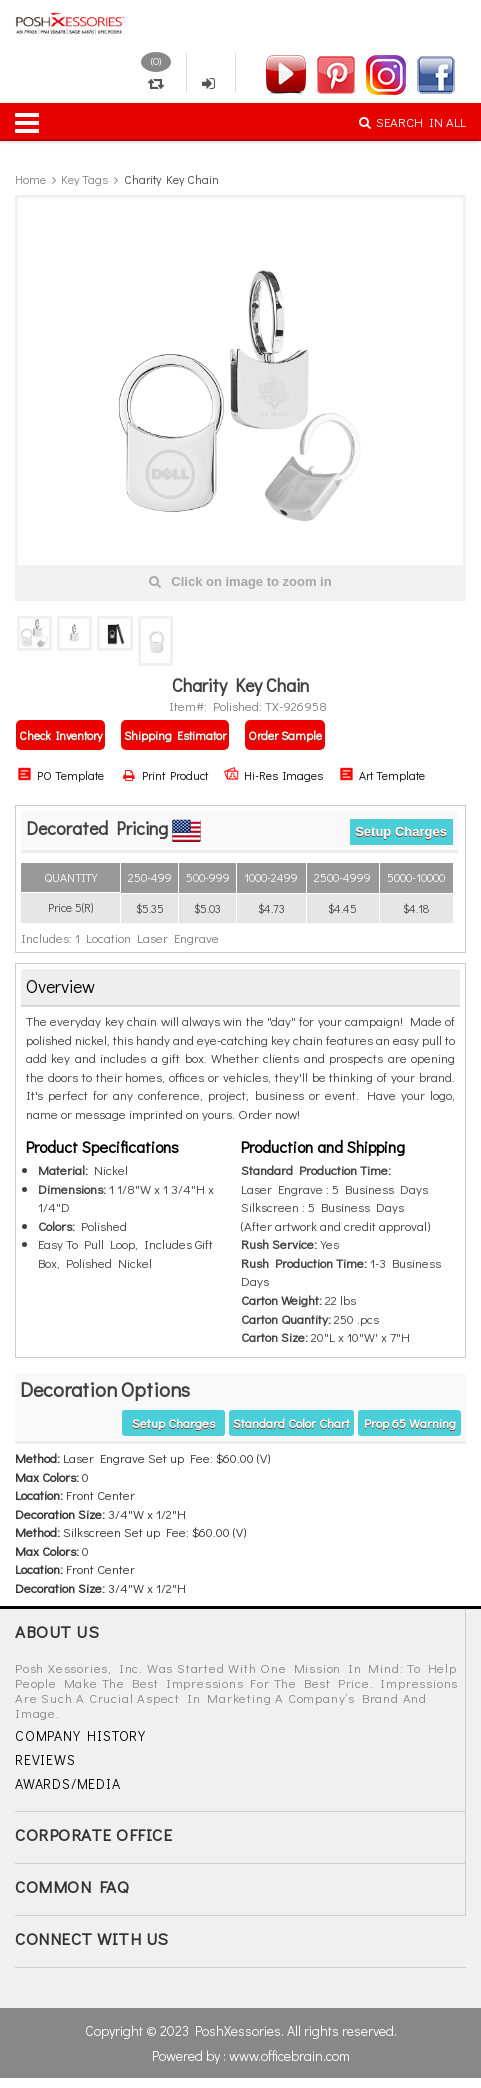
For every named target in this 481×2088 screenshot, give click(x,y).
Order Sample (285, 735)
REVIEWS (45, 1759)
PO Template (60, 775)
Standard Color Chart (291, 1422)
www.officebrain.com (289, 2055)
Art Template (382, 775)
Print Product (165, 775)
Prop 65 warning (410, 1422)
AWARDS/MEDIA (68, 1783)
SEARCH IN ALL (412, 121)
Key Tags (84, 179)
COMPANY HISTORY (80, 1735)
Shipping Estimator (175, 735)
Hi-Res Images (273, 775)
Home (30, 179)
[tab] (240, 987)
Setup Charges (401, 831)
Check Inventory (60, 735)
